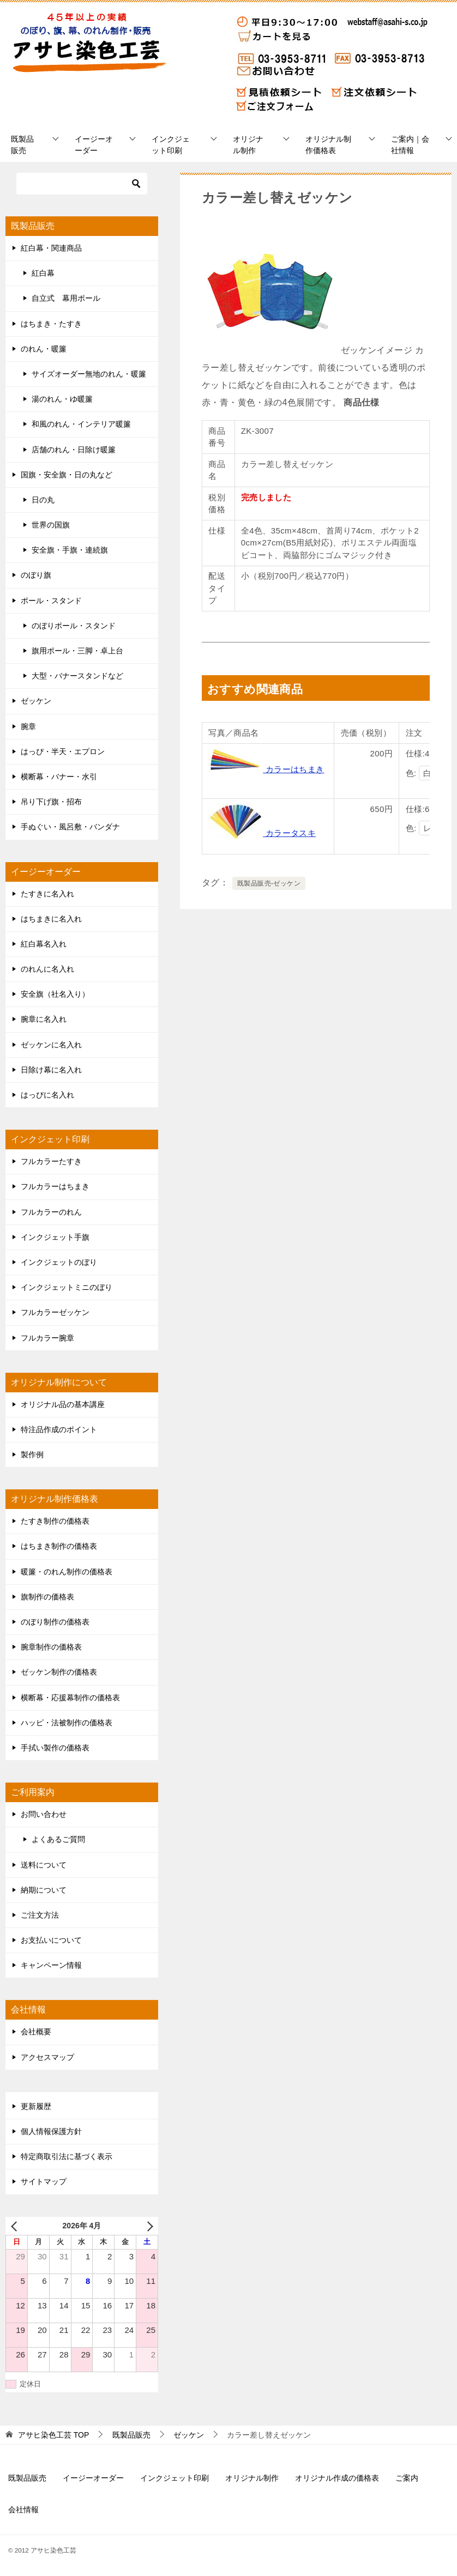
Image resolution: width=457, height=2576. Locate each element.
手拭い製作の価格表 (55, 1747)
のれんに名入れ (47, 969)
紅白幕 (43, 273)
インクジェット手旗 (55, 1237)
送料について (44, 1864)
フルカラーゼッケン (55, 1312)
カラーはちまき (266, 769)
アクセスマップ (47, 2057)
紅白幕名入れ (44, 944)
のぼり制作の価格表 (55, 1621)
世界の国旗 (51, 524)
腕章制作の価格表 (51, 1646)
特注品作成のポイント (59, 1429)
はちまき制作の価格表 (59, 1546)
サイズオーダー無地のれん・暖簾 (89, 373)
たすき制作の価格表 (55, 1521)
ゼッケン (36, 700)
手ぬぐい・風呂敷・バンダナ (70, 826)
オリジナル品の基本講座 (63, 1404)
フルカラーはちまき (55, 1186)
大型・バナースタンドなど (77, 675)
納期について (44, 1890)
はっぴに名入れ (47, 1094)
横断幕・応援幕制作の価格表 (70, 1697)
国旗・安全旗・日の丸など (66, 474)
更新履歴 (36, 2106)
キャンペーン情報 (51, 1965)
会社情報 (23, 2509)
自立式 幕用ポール (66, 298)
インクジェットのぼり (59, 1262)
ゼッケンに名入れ (51, 1044)
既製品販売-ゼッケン (268, 883)
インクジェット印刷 (171, 145)
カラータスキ (262, 833)
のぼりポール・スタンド (74, 625)
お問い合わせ (44, 1814)
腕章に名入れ (44, 1019)
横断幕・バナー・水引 (59, 776)
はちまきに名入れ (51, 918)
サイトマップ (44, 2181)
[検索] (81, 184)
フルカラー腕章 (47, 1338)
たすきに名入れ (47, 893)
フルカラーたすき (51, 1161)
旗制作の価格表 (47, 1596)
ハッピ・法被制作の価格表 (66, 1722)
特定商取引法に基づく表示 (66, 2156)
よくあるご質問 (58, 1839)
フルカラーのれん (51, 1212)
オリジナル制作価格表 (328, 145)
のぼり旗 (36, 575)
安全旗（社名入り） (55, 994)
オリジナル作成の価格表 (337, 2478)
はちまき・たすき (51, 323)
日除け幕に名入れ (51, 1069)
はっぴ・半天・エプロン (63, 751)
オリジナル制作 (248, 145)
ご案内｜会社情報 (410, 145)
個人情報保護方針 (51, 2131)
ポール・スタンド (51, 600)
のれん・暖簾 (44, 348)
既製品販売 (22, 145)
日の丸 (43, 499)
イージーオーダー (94, 145)
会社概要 (36, 2031)
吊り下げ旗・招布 (51, 801)
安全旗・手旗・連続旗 (70, 549)
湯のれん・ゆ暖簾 (62, 399)
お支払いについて (51, 1940)
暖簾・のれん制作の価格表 (66, 1571)
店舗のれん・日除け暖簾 (74, 449)
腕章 (28, 726)
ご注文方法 (40, 1915)
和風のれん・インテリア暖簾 (81, 424)
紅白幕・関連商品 (51, 248)
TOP (53, 2434)
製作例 (32, 1454)
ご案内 (406, 2478)
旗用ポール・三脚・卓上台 (77, 650)
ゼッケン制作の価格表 (59, 1672)
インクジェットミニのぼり (66, 1287)
